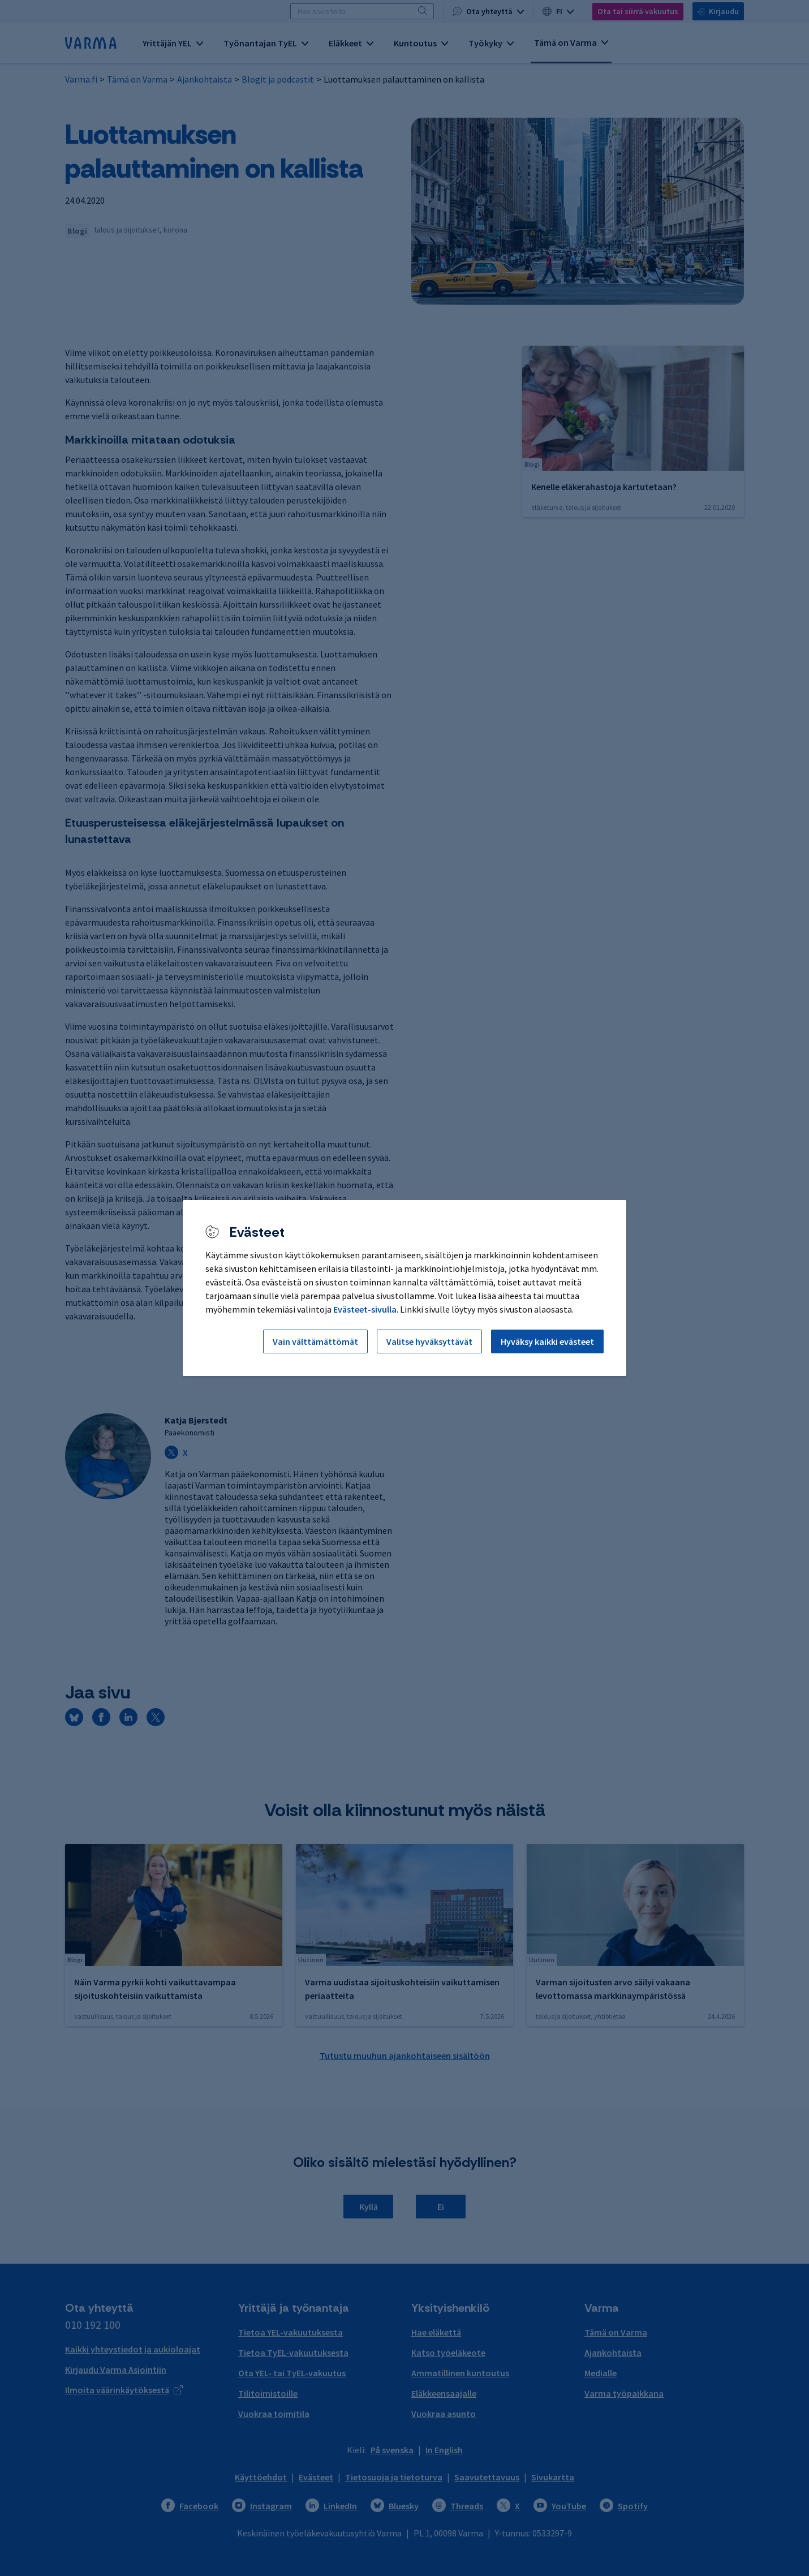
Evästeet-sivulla (365, 1309)
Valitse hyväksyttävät (429, 1341)
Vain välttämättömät (315, 1341)
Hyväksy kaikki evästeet (547, 1341)
